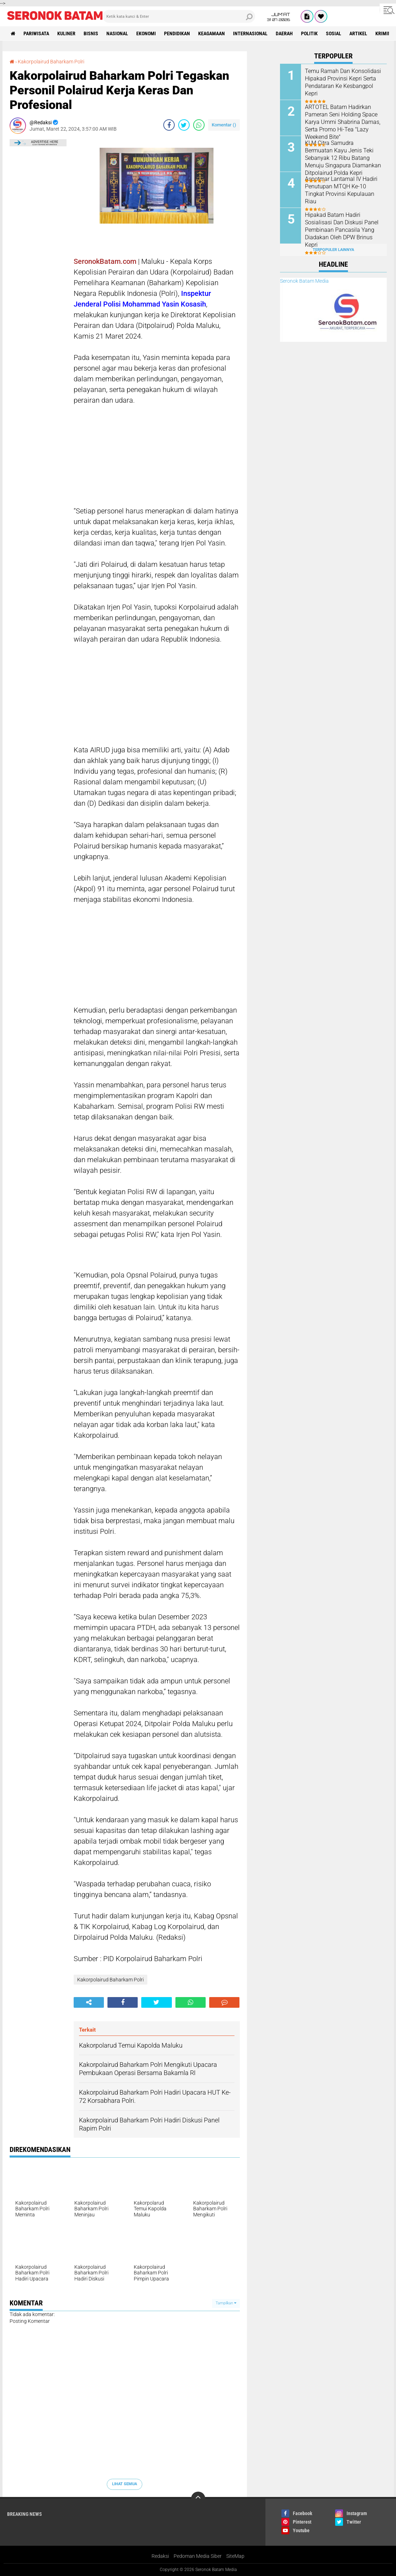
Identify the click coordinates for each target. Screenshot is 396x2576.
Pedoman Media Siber (198, 2556)
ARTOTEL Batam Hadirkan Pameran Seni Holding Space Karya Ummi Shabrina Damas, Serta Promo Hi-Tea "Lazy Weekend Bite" (342, 122)
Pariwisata (36, 33)
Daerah (284, 33)
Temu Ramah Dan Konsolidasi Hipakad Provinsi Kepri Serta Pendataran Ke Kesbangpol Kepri (343, 82)
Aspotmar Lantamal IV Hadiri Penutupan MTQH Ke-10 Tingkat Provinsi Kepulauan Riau (341, 190)
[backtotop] (198, 2499)
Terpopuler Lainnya (333, 249)
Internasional (250, 33)
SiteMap (235, 2556)
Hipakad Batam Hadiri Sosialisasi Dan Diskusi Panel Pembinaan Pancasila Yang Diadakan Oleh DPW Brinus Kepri (342, 229)
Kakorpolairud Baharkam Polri (51, 61)
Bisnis (91, 33)
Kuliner (66, 33)
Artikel (358, 33)
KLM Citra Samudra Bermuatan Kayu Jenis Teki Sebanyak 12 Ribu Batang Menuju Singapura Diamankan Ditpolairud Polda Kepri (343, 158)
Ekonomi (146, 33)
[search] (178, 16)
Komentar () (224, 124)
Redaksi (160, 2556)
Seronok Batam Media (304, 281)
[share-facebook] (169, 125)
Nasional (117, 33)
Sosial (333, 33)
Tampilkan (226, 2303)
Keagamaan (211, 33)
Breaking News (24, 2514)
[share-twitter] (184, 125)
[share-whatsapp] (199, 125)
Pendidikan (177, 33)
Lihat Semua (124, 2484)
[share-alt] (89, 2002)
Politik (309, 33)
